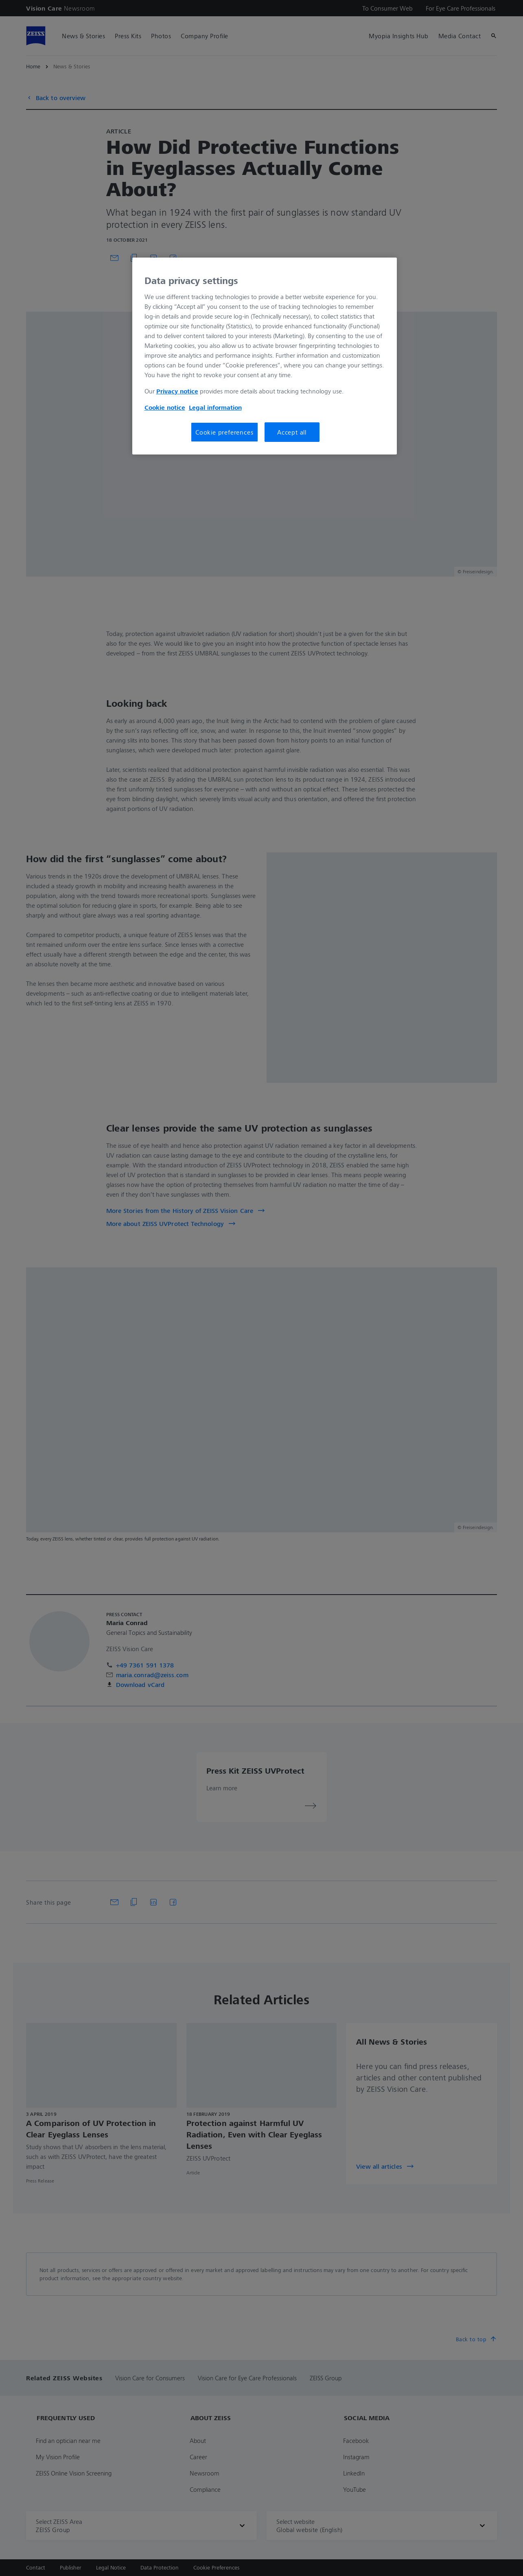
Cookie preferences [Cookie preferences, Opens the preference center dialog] (224, 432)
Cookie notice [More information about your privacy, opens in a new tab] (164, 407)
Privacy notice (177, 391)
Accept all (291, 432)
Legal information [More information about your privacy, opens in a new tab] (215, 407)
